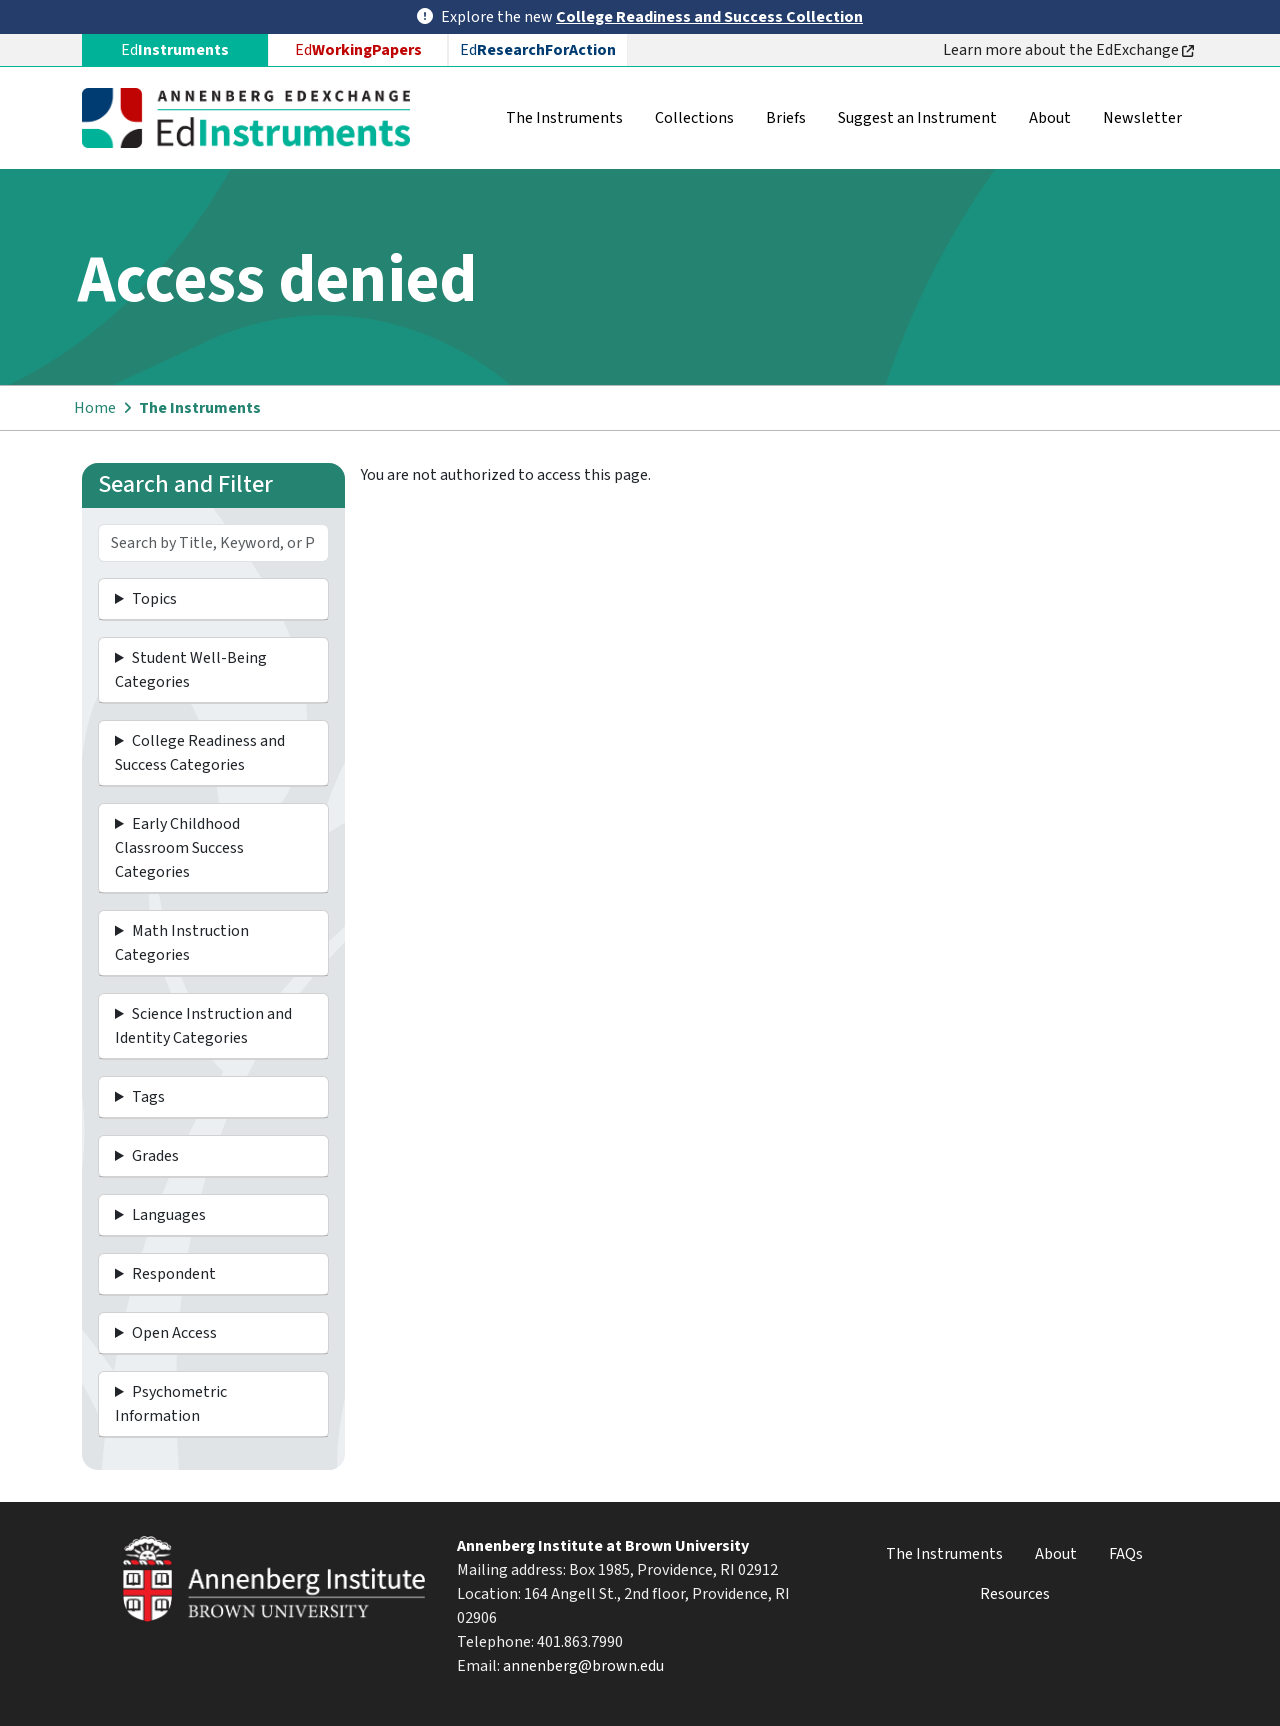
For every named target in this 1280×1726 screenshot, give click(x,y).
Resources (1015, 1594)
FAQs (1126, 1554)
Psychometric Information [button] (171, 1404)
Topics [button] (154, 599)
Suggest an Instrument (917, 118)
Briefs (786, 118)
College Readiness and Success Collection (709, 17)
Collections (694, 118)
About (1050, 118)
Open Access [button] (174, 1333)
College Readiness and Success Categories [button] (200, 753)
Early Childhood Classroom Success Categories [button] (179, 848)
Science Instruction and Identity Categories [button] (203, 1026)
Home (95, 408)
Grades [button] (155, 1156)
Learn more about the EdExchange (1068, 50)
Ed (358, 50)
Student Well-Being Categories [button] (191, 670)
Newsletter (1142, 118)
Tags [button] (148, 1097)
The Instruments (564, 118)
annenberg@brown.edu (583, 1666)
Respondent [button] (174, 1274)
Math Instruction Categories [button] (182, 943)
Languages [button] (169, 1215)
